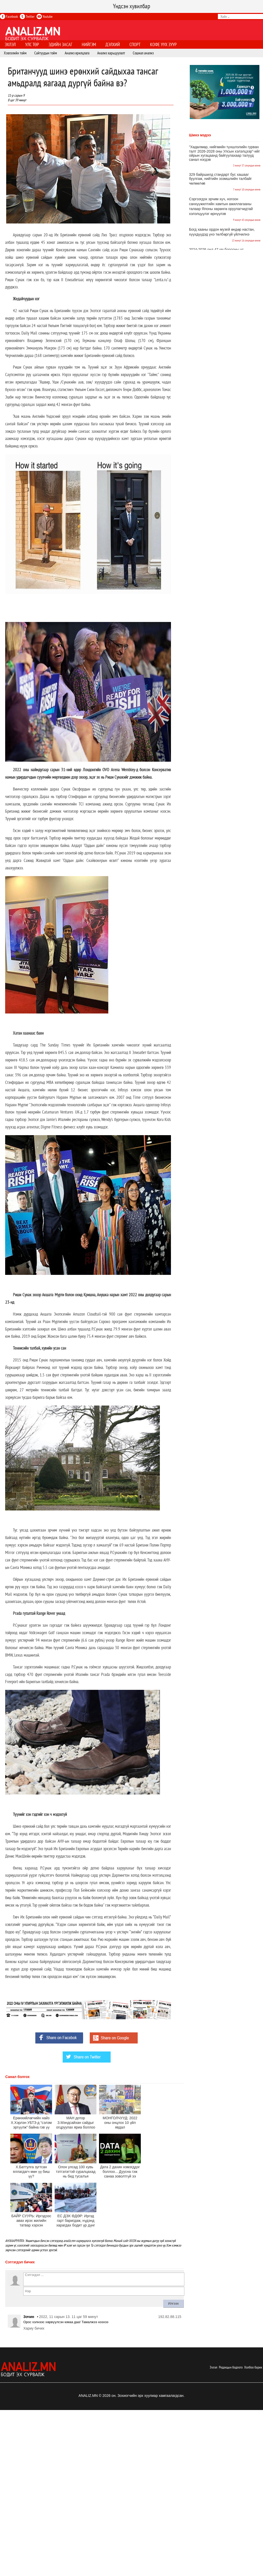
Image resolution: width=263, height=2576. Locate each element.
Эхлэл (213, 2367)
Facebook (9, 16)
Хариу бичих (33, 2328)
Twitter (27, 16)
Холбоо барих (253, 2367)
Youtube (45, 16)
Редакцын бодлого (231, 2367)
